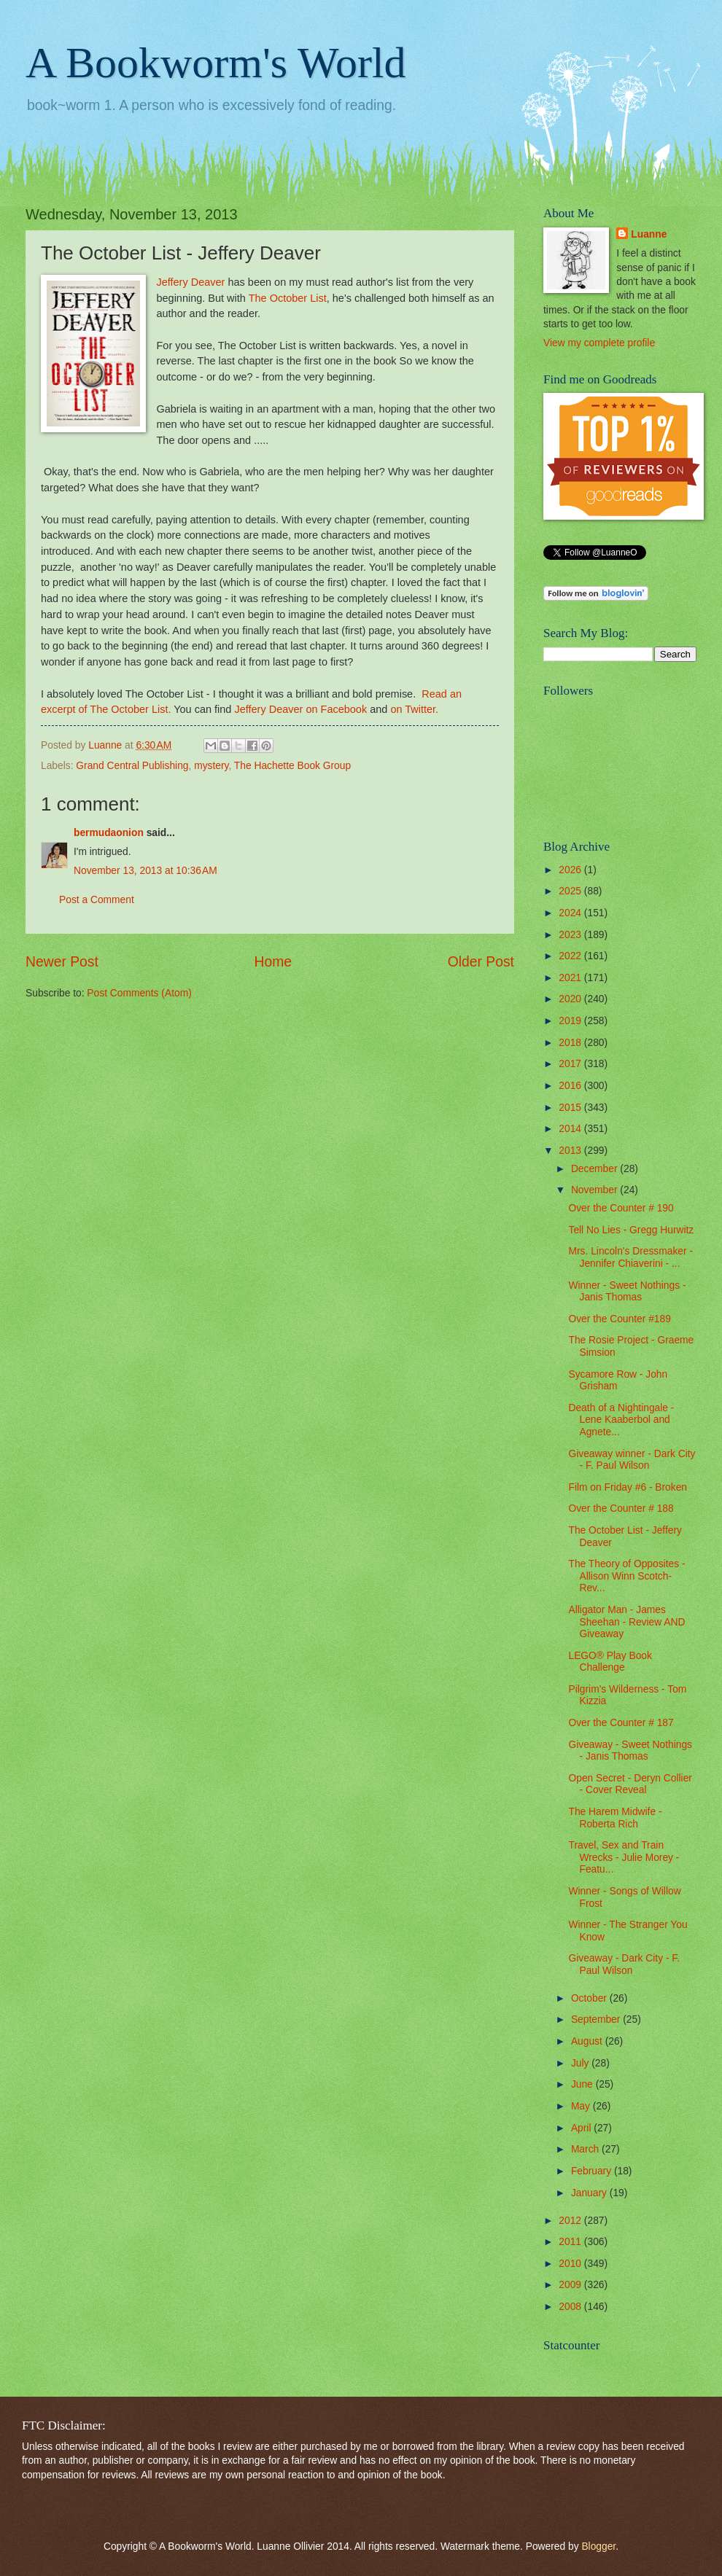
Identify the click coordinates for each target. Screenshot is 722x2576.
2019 (571, 1020)
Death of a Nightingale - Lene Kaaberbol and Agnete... (621, 1419)
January (590, 2192)
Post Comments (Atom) (139, 993)
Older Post (481, 961)
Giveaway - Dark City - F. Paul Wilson (624, 1964)
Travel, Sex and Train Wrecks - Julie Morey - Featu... (623, 1857)
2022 (571, 956)
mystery (211, 765)
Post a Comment (96, 899)
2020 (571, 999)
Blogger (598, 2546)
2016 (571, 1085)
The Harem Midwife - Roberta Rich (614, 1818)
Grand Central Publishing (132, 765)
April (582, 2128)
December (595, 1168)
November (595, 1189)
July (581, 2063)
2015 (571, 1107)
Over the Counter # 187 (620, 1722)
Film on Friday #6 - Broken (627, 1487)
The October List (288, 298)
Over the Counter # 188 (620, 1508)
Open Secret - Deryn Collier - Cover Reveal (629, 1784)
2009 (571, 2284)
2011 (571, 2241)
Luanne (649, 234)
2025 (571, 891)
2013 (571, 1150)
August (588, 2041)
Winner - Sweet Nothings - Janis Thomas (627, 1291)
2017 (571, 1063)
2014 (571, 1128)
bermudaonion (109, 832)
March (586, 2149)
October (590, 1998)
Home (273, 961)
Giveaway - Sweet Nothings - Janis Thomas (629, 1751)
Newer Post (62, 961)
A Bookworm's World (216, 63)
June (583, 2084)
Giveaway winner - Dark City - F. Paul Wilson (631, 1460)
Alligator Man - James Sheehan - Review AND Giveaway (626, 1621)
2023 (571, 934)
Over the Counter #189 (619, 1319)
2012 (571, 2220)
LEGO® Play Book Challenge (609, 1662)
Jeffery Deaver (190, 282)
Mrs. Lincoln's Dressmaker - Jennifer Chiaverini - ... (630, 1257)
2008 (571, 2306)
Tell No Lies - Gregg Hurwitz (631, 1230)
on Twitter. (414, 709)
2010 (571, 2263)
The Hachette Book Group (292, 765)
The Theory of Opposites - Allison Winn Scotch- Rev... (626, 1575)
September (597, 2019)
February (592, 2171)
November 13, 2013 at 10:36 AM (145, 870)
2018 (571, 1042)
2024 (571, 913)
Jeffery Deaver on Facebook (300, 709)
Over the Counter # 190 (620, 1208)
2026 (571, 869)
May (582, 2106)
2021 (571, 977)
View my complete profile (599, 342)
